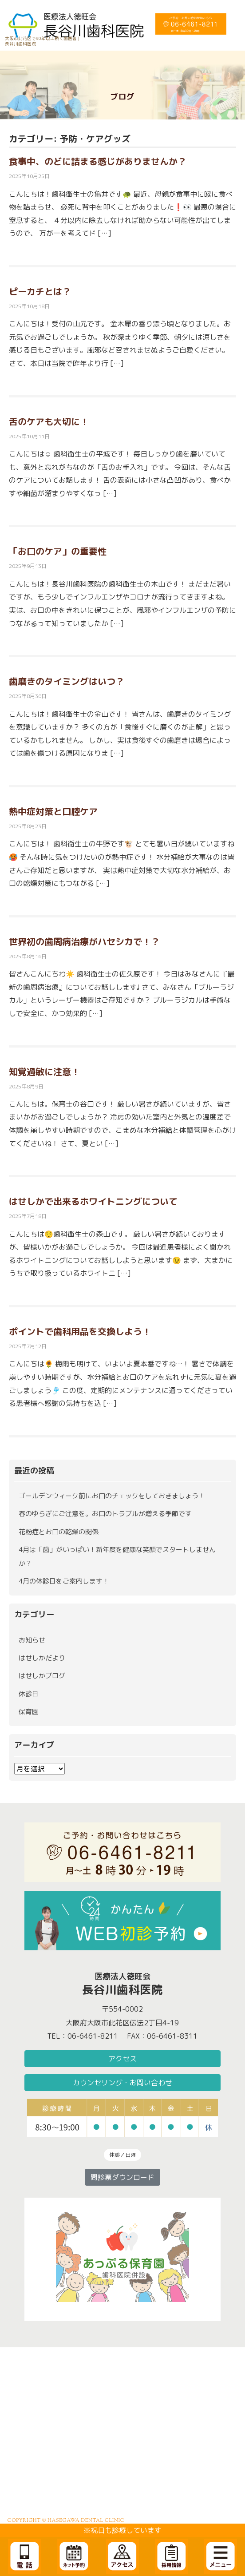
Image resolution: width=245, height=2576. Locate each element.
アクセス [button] (122, 2059)
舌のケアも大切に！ (49, 421)
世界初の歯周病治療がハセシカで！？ (84, 941)
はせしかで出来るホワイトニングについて (93, 1201)
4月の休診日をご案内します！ (64, 1581)
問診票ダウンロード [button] (122, 2177)
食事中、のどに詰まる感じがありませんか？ (97, 161)
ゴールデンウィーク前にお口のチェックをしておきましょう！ (112, 1495)
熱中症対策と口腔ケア (53, 811)
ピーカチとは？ (40, 291)
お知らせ (32, 1640)
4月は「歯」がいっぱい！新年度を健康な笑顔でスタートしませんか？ (117, 1556)
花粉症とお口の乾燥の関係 (59, 1531)
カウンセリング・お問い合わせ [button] (122, 2083)
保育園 (29, 1711)
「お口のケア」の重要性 (58, 551)
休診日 (29, 1694)
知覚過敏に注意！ (44, 1071)
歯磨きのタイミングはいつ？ (66, 681)
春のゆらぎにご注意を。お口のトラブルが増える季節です (105, 1513)
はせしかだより (42, 1658)
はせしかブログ (42, 1675)
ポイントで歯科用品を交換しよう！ (80, 1331)
